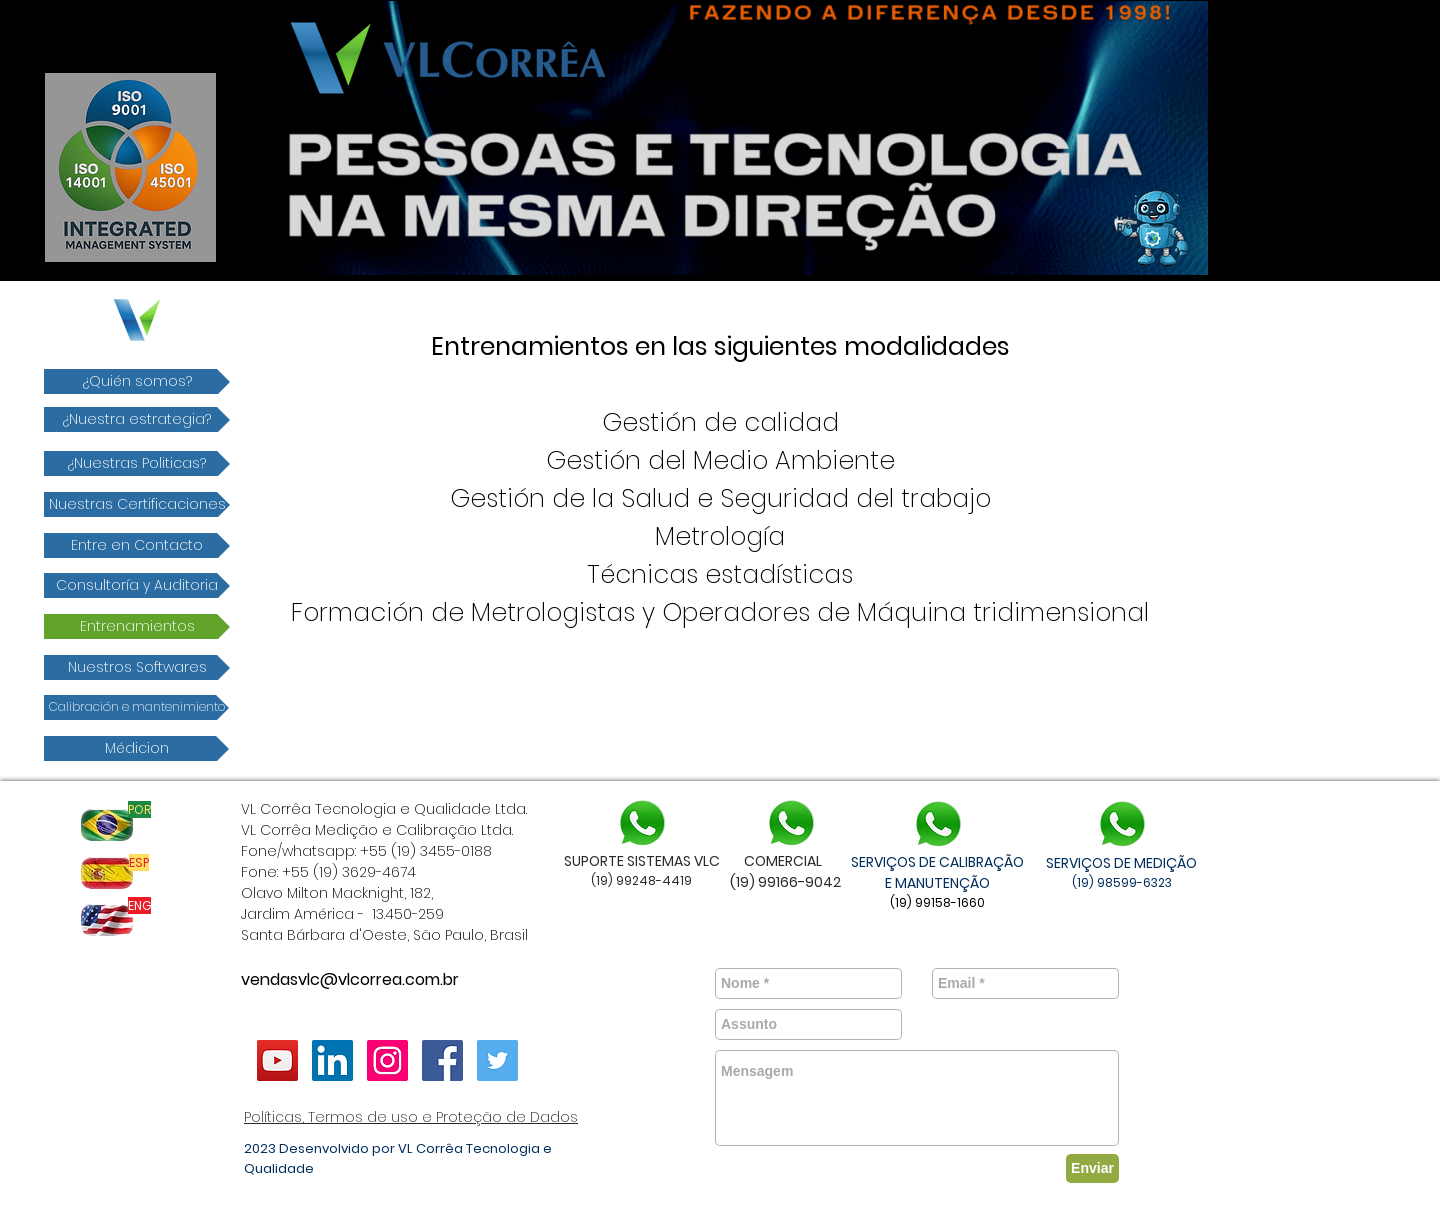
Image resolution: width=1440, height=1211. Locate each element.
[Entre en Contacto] (137, 545)
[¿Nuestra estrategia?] (137, 419)
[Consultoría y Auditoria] (137, 585)
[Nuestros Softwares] (137, 667)
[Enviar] (1092, 1168)
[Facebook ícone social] (442, 1060)
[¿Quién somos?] (137, 381)
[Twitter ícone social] (497, 1060)
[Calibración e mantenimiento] (136, 707)
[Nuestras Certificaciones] (137, 504)
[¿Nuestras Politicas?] (137, 463)
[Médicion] (136, 748)
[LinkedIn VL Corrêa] (332, 1060)
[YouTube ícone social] (277, 1060)
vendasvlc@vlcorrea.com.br (350, 979)
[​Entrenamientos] (137, 626)
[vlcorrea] (387, 1060)
